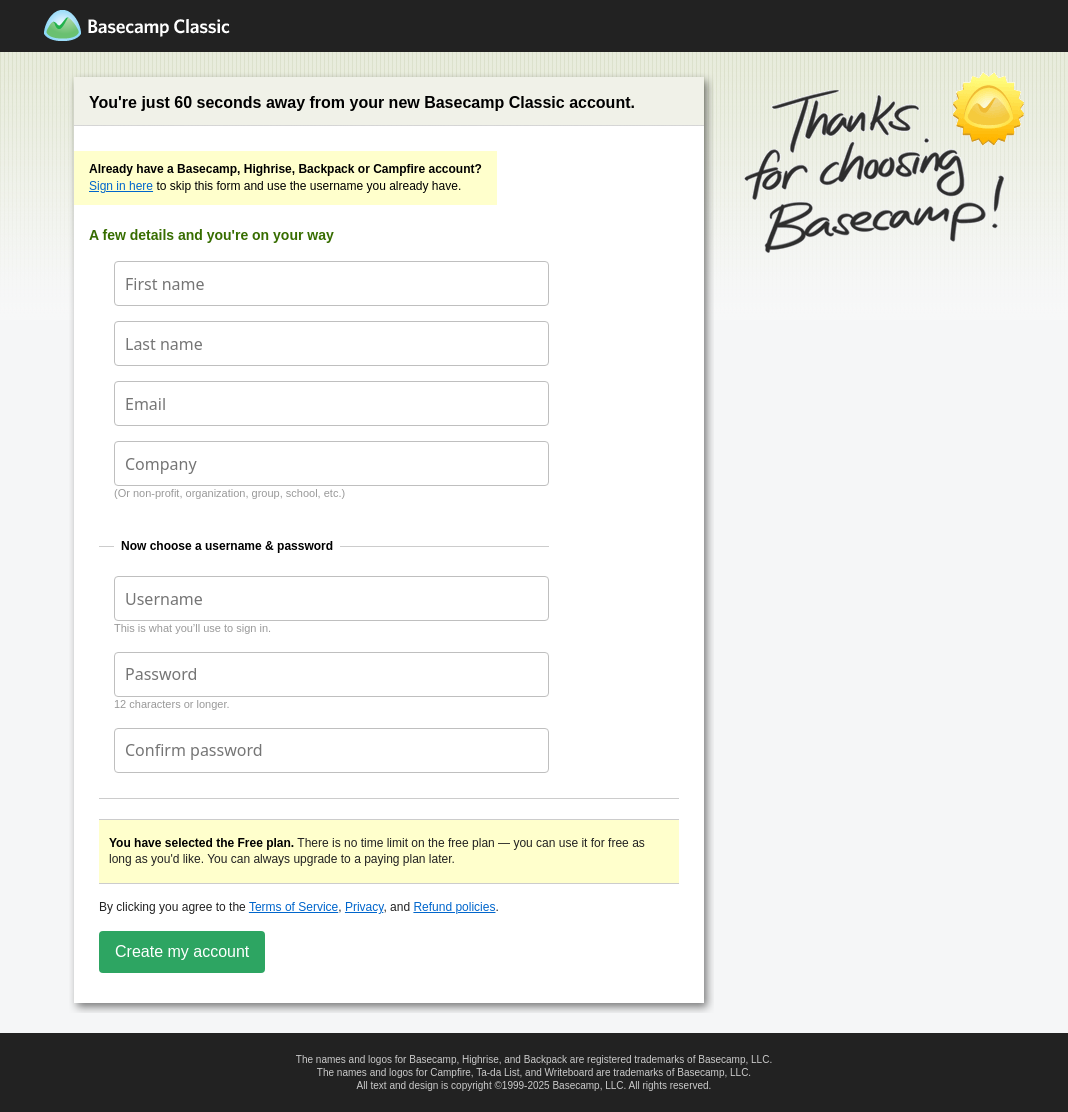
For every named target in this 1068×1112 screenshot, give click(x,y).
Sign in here (121, 186)
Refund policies (454, 907)
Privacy (364, 907)
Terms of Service (293, 907)
